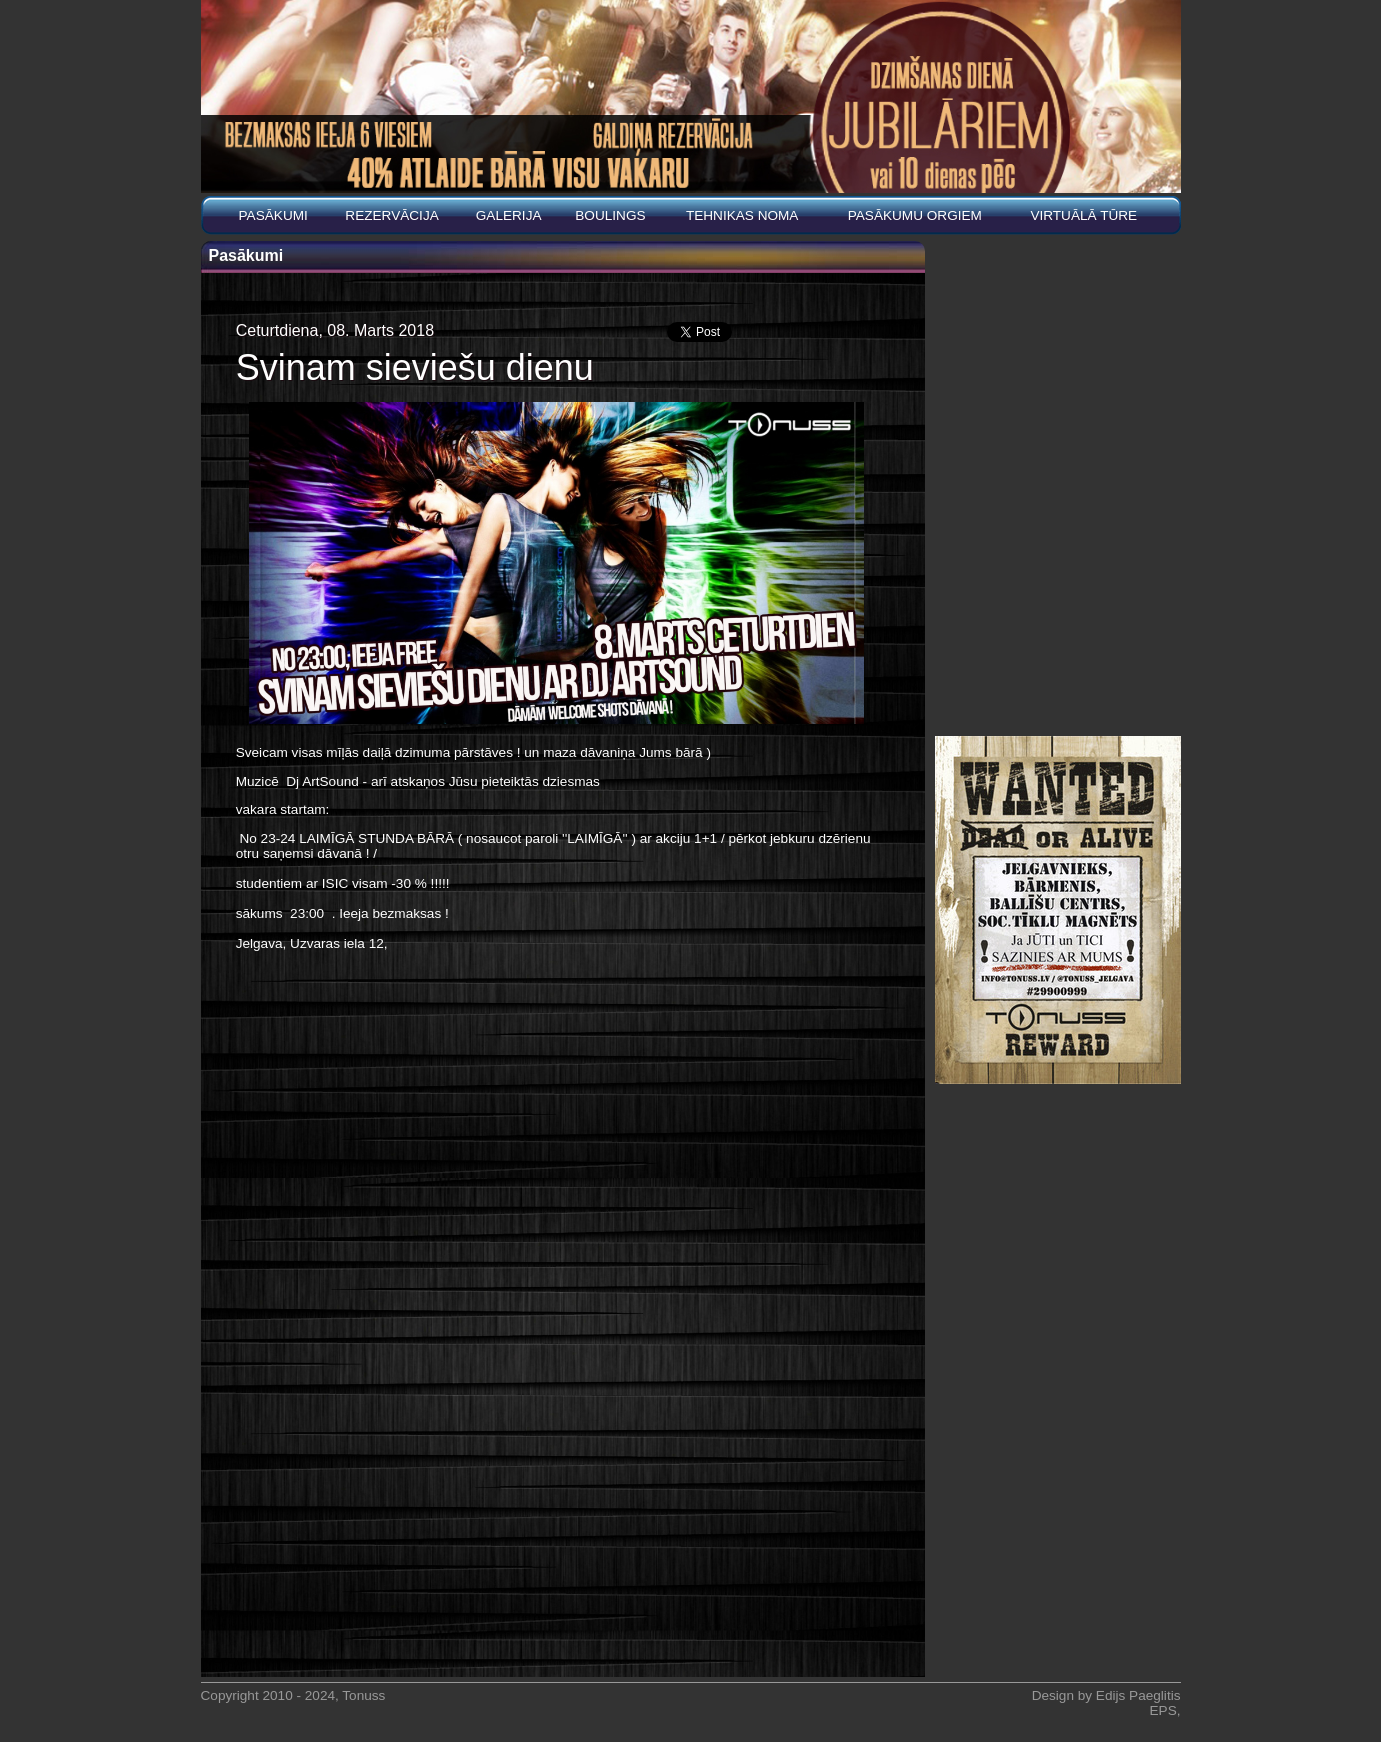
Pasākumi (273, 215)
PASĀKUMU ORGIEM (915, 215)
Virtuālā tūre (1083, 215)
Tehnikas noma (742, 215)
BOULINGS (610, 215)
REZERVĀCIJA (391, 215)
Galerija (509, 215)
